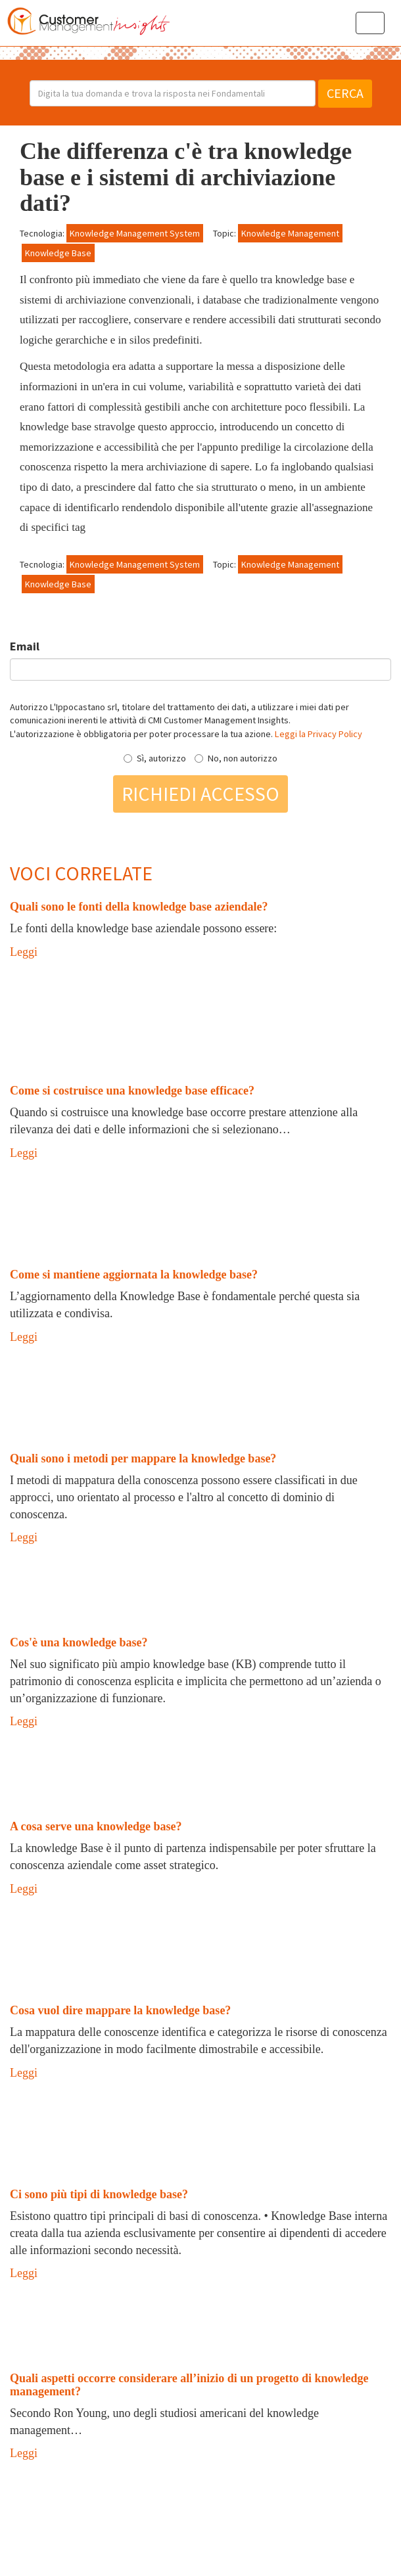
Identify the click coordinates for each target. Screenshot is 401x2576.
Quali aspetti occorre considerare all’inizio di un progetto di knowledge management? (189, 2385)
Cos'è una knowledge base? (79, 1642)
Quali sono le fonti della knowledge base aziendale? (139, 906)
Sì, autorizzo (155, 758)
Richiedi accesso (200, 793)
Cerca (345, 93)
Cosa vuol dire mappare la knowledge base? (120, 2010)
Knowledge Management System (135, 233)
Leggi (23, 952)
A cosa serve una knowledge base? (96, 1826)
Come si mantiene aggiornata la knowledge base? (134, 1274)
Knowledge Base (58, 253)
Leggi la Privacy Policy (318, 734)
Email (24, 646)
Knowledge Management (290, 233)
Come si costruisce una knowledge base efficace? (132, 1090)
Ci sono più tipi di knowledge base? (99, 2194)
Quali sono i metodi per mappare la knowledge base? (143, 1458)
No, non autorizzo (236, 758)
